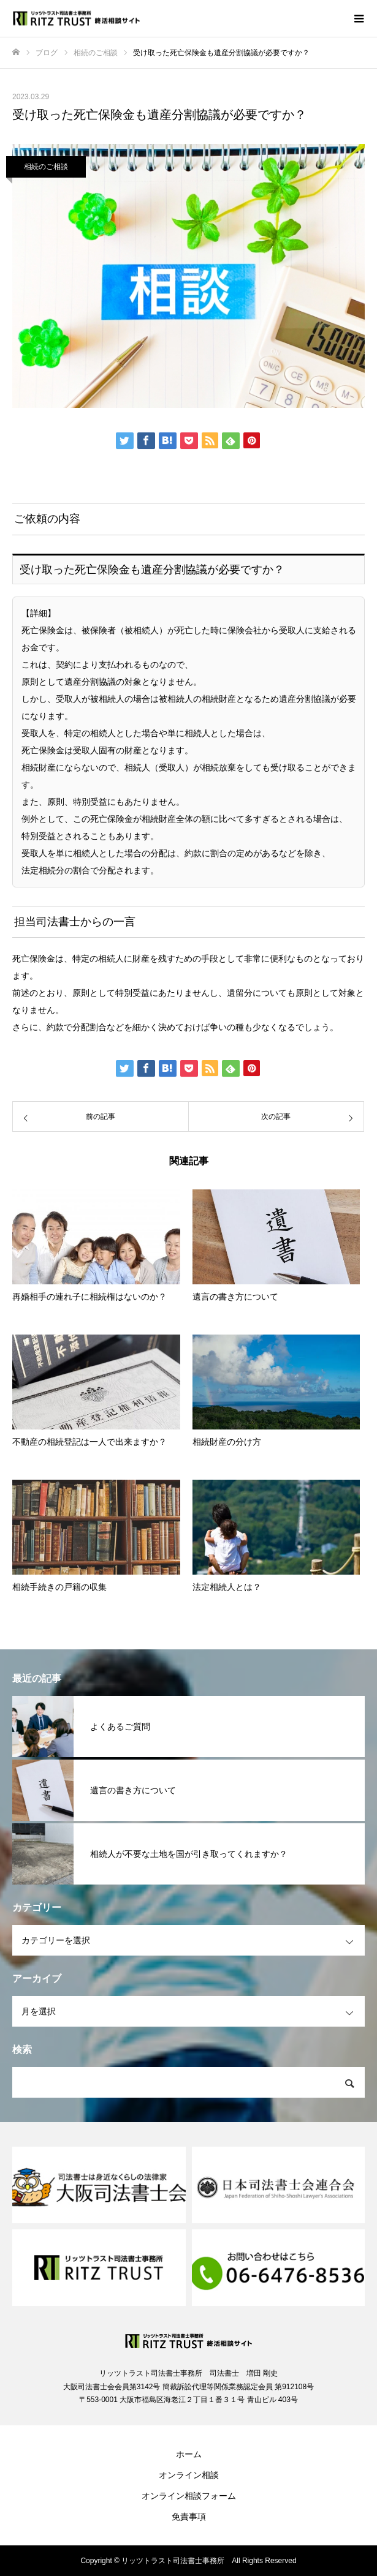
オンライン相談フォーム (189, 2496)
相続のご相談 (46, 166)
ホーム (189, 2454)
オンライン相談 (189, 2475)
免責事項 (189, 2516)
